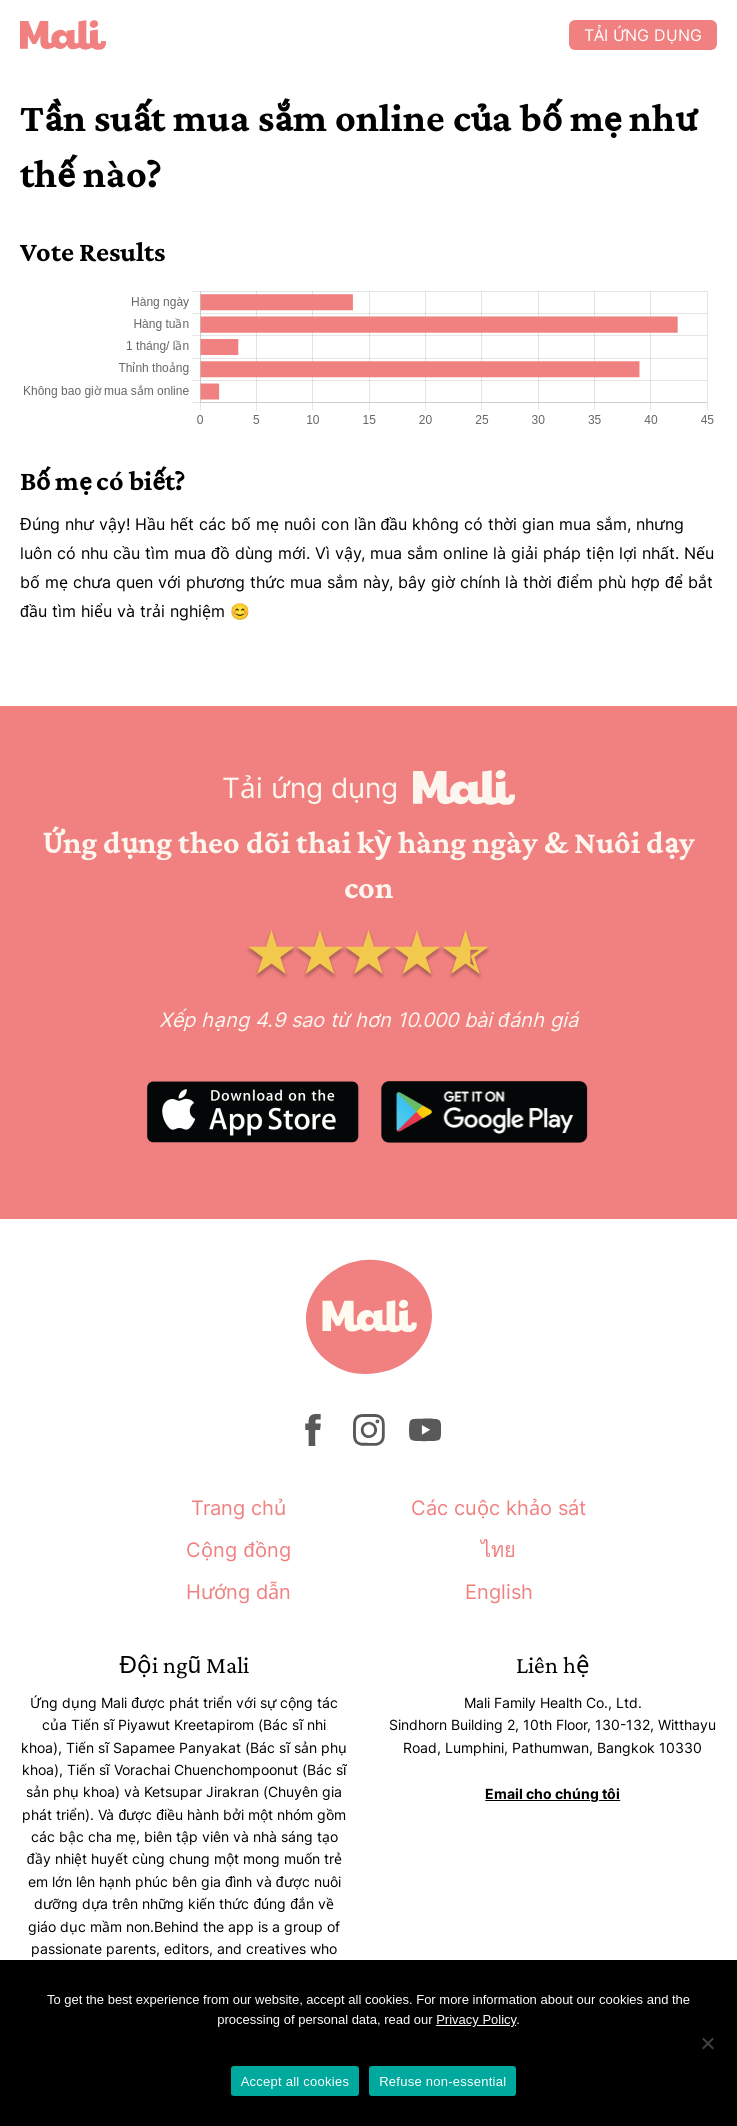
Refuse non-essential (442, 2081)
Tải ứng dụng (643, 35)
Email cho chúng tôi (552, 1793)
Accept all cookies (295, 2081)
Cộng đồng (238, 1550)
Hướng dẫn (238, 1592)
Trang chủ (238, 1508)
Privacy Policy (476, 2019)
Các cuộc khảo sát (498, 1508)
